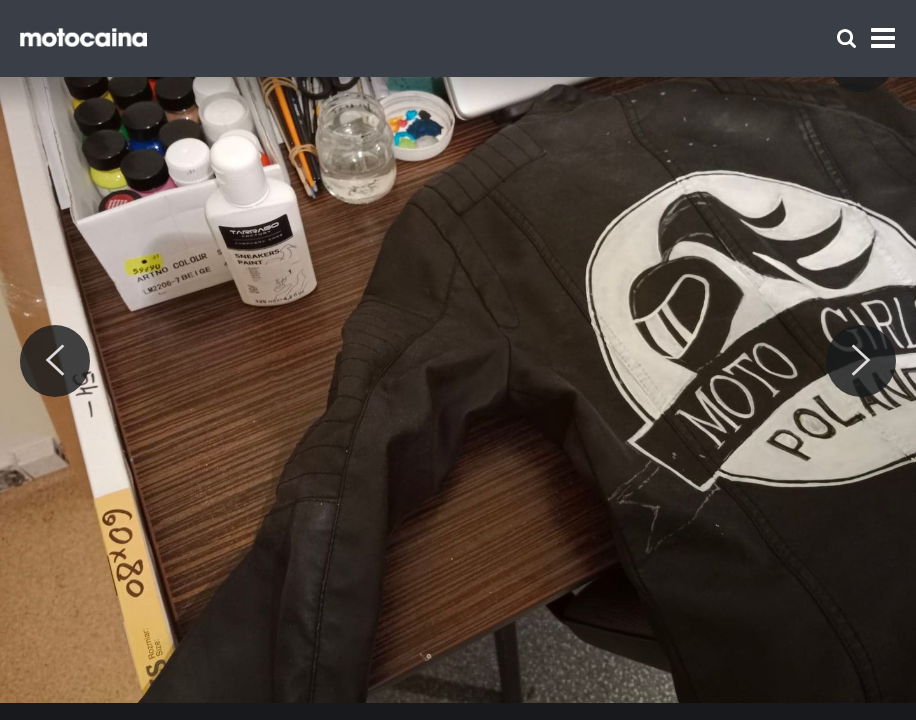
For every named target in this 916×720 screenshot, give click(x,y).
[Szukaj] (846, 38)
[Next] (861, 361)
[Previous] (55, 361)
